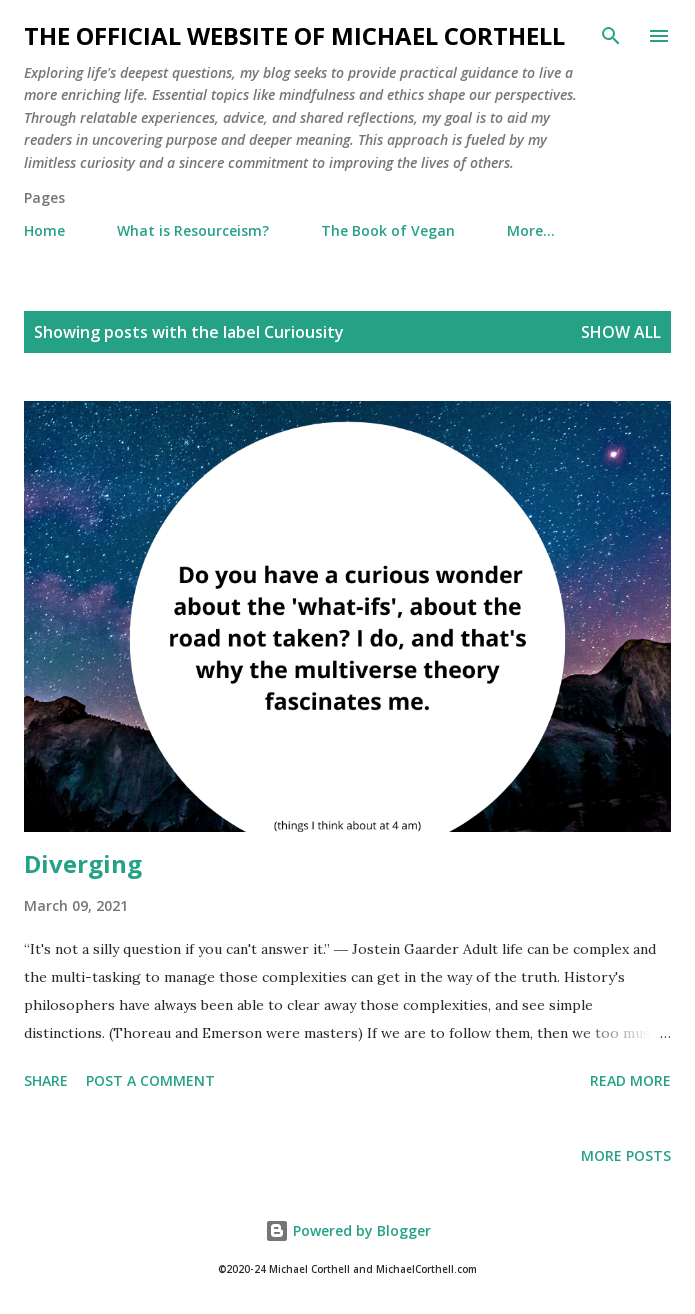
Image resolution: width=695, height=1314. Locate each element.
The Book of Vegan (388, 230)
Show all (621, 332)
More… (531, 230)
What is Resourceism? (193, 230)
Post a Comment (150, 1080)
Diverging (83, 863)
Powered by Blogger (348, 1230)
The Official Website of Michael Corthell (294, 35)
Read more (630, 1080)
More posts (626, 1155)
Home (44, 230)
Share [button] (46, 1080)
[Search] (611, 36)
